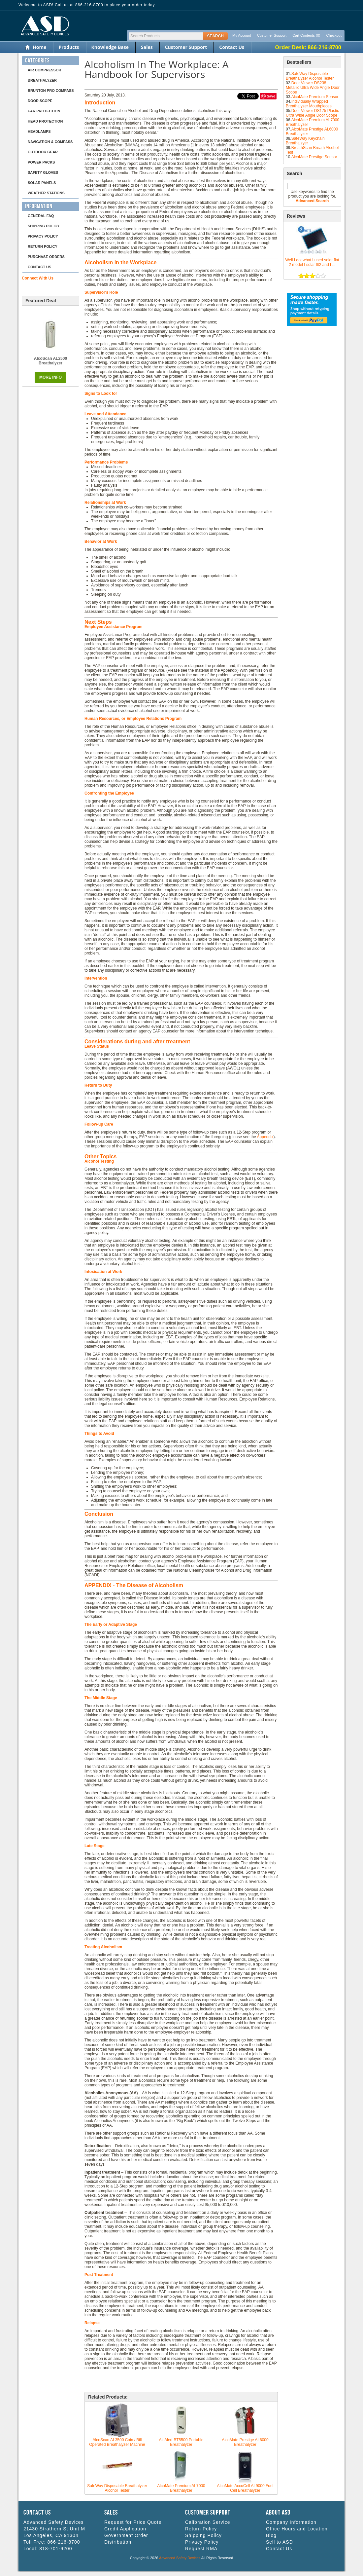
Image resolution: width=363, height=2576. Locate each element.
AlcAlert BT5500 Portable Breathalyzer (181, 2442)
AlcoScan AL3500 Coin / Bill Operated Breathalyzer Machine (117, 2442)
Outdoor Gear (43, 152)
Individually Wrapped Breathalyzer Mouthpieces (309, 103)
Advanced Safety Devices (179, 2558)
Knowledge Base (110, 47)
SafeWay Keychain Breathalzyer (305, 140)
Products (68, 47)
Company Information (291, 2522)
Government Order (126, 2535)
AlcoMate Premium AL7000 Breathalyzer (181, 2488)
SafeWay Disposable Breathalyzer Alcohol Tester (310, 76)
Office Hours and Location (297, 2528)
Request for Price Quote (132, 2522)
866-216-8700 (63, 2542)
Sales (147, 47)
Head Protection (45, 121)
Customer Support (271, 35)
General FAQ (41, 216)
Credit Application (125, 2528)
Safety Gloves (43, 172)
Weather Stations (46, 193)
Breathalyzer (42, 80)
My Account (241, 35)
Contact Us (231, 47)
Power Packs (41, 162)
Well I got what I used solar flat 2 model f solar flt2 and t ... (312, 262)
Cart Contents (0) (306, 35)
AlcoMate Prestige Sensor (314, 157)
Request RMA (201, 2548)
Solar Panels (42, 183)
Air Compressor (44, 70)
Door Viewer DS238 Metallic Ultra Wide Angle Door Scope (313, 87)
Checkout (334, 35)
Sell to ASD (279, 2542)
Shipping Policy (44, 226)
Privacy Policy (43, 236)
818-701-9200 (55, 2548)
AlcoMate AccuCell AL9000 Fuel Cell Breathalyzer (245, 2488)
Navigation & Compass (50, 142)
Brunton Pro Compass (51, 91)
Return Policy (42, 246)
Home (39, 47)
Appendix (265, 1137)
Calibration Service (207, 2522)
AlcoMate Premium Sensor (315, 96)
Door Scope (40, 101)
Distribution (117, 2542)
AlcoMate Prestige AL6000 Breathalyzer (245, 2442)
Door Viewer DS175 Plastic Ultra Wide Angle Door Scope (312, 113)
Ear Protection (44, 111)
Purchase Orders (46, 257)
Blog (271, 2535)
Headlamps (39, 131)
